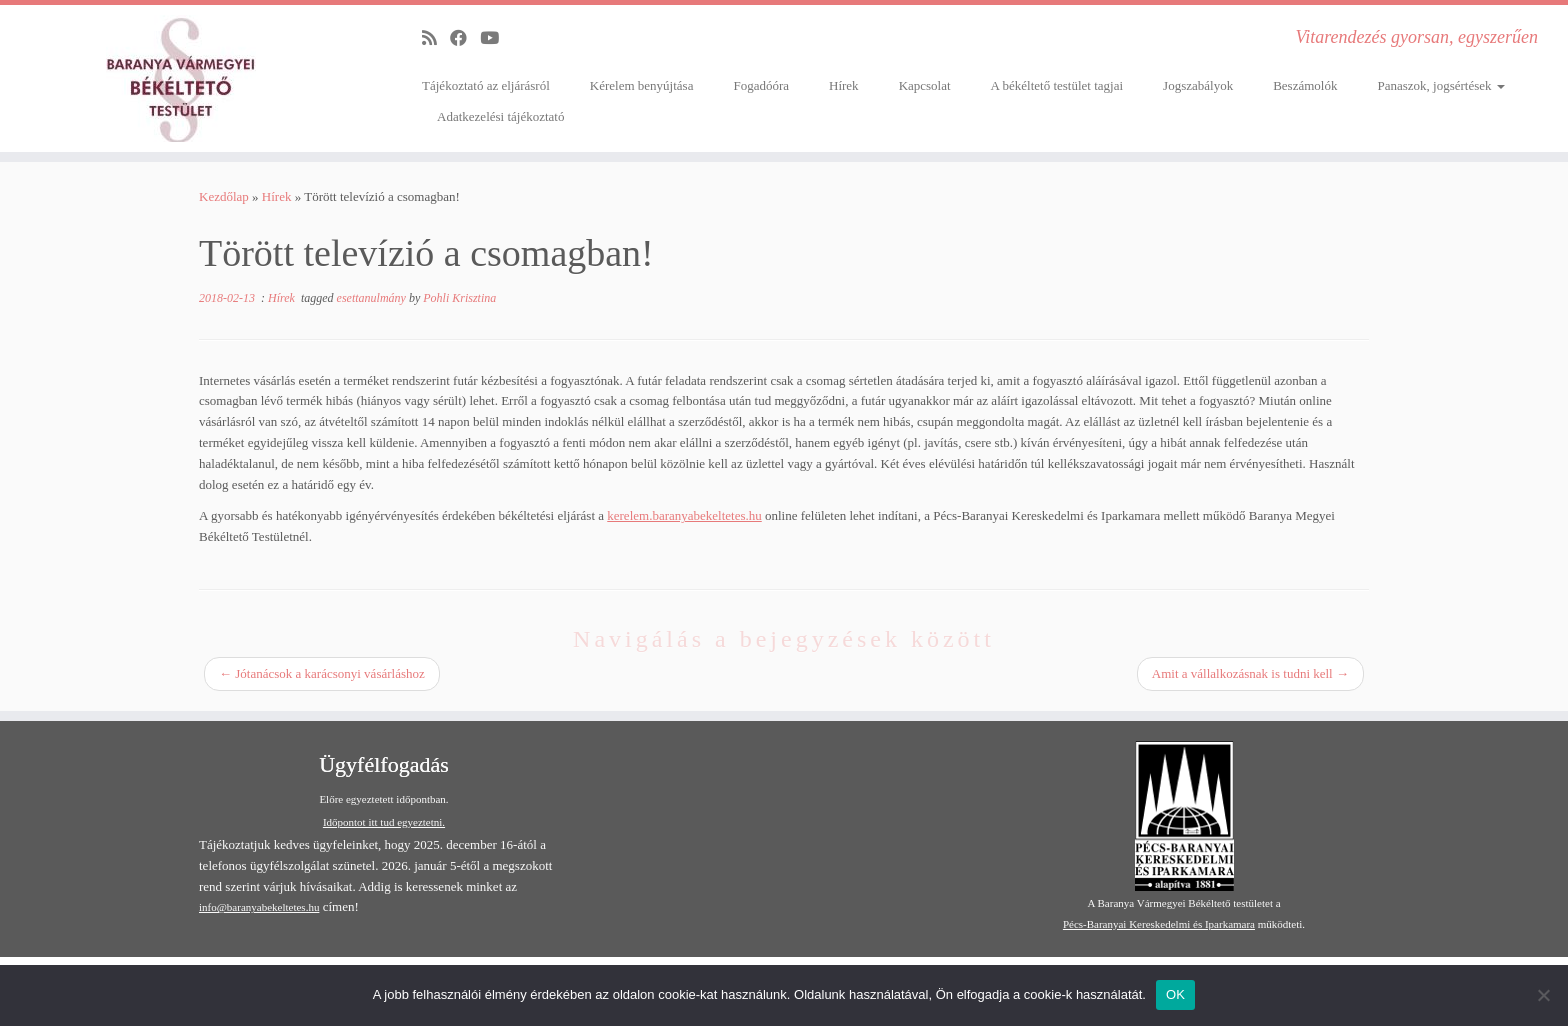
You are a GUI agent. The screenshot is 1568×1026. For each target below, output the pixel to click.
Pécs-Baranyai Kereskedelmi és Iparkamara (1159, 924)
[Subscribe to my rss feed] (436, 38)
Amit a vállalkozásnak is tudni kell (1250, 673)
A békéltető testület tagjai (1057, 85)
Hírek (844, 85)
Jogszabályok (1198, 85)
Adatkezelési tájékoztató (500, 116)
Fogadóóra (761, 85)
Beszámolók (1305, 85)
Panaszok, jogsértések (1440, 85)
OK (1175, 994)
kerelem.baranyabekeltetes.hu (684, 515)
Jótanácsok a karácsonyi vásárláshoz (322, 673)
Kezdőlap (224, 196)
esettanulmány (373, 298)
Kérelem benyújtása (642, 85)
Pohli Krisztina (459, 298)
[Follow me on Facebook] (465, 38)
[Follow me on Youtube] (496, 38)
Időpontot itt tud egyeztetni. (384, 822)
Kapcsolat (925, 85)
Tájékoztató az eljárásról (486, 85)
